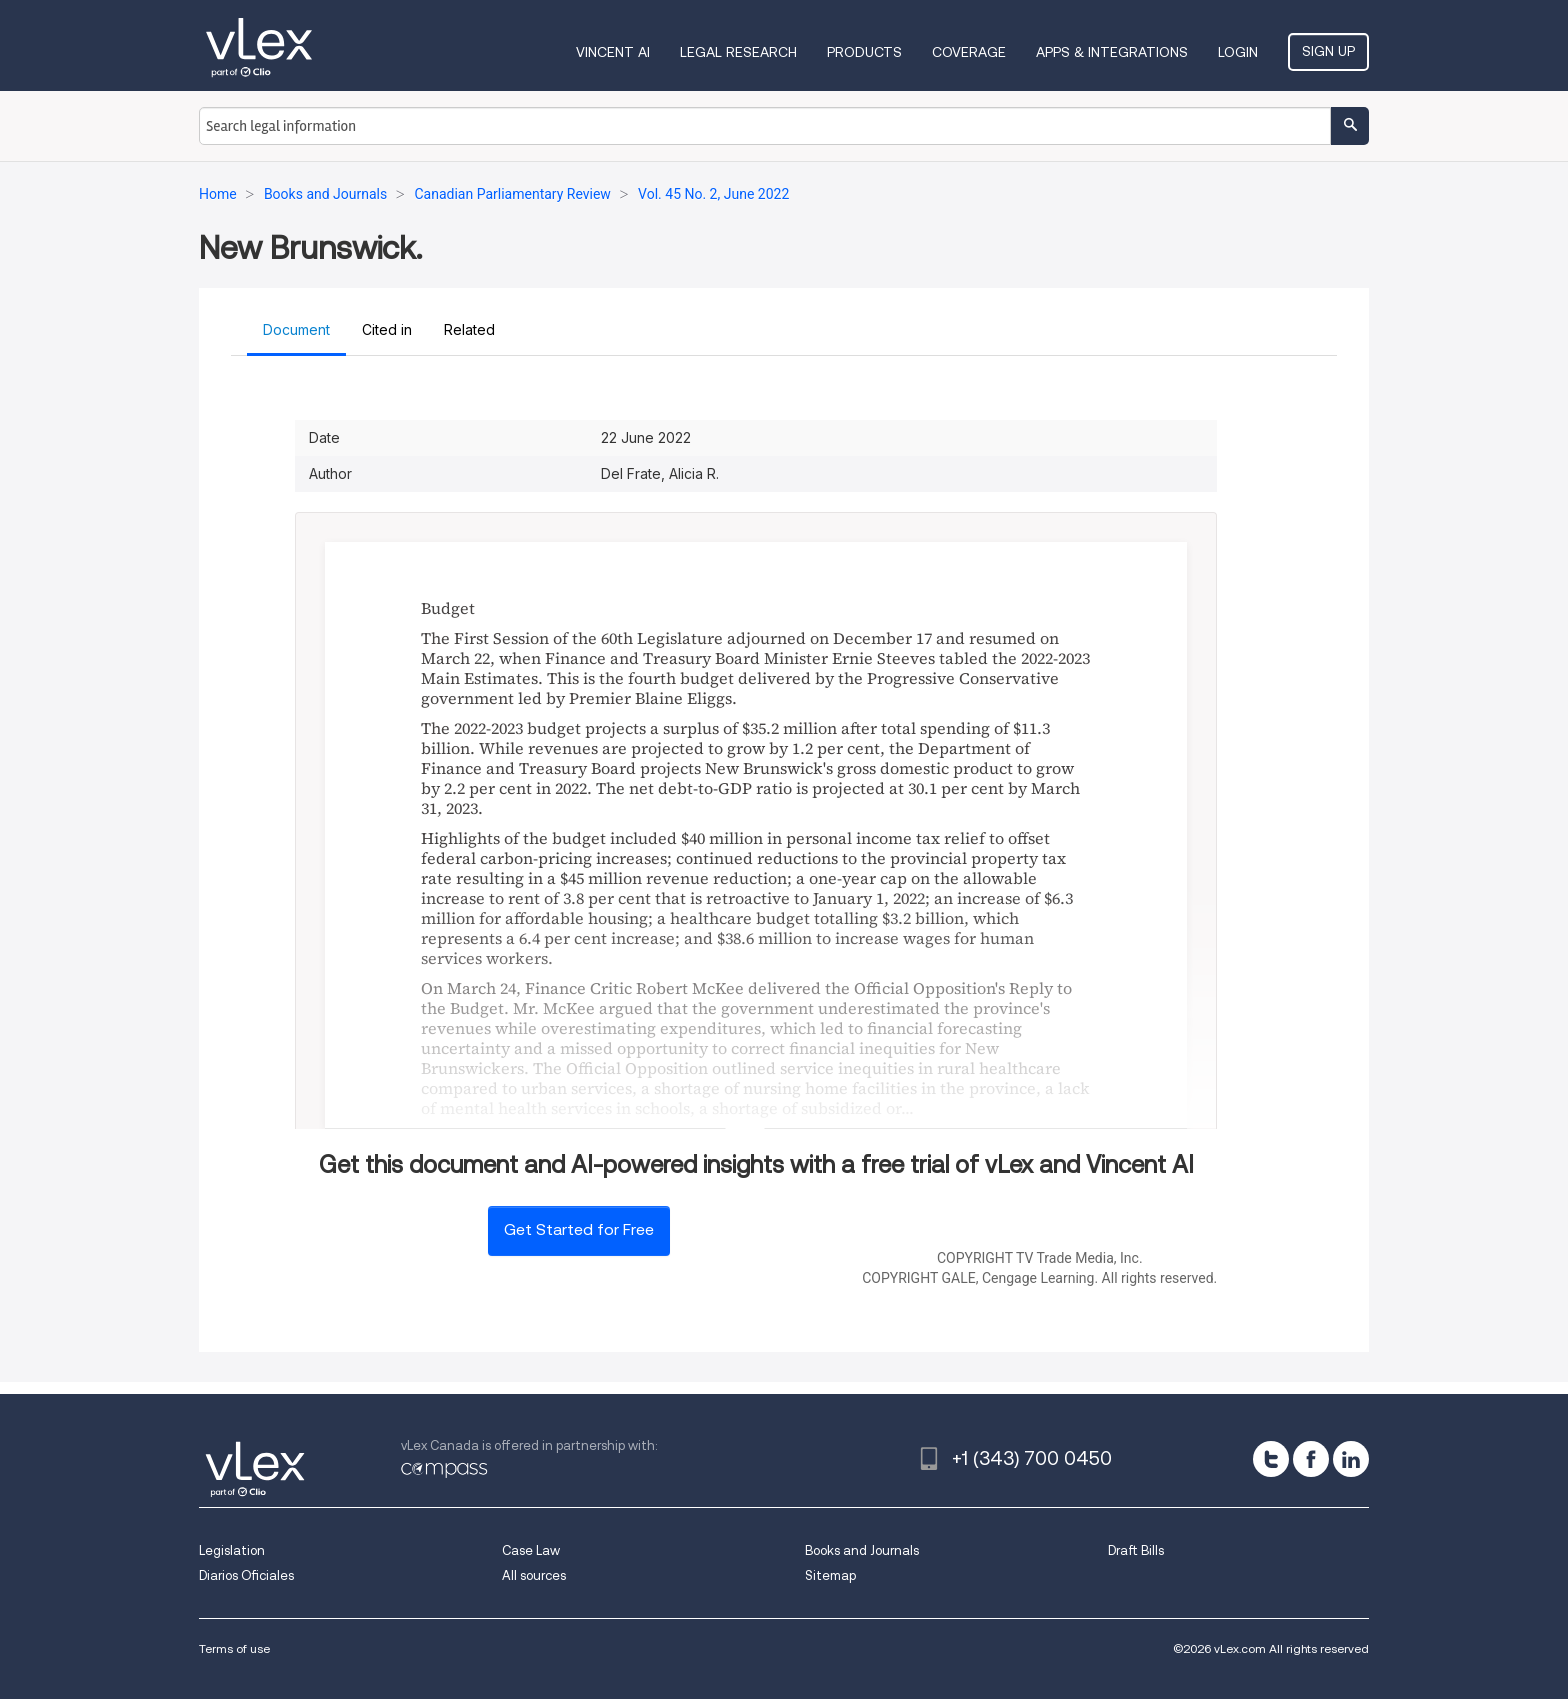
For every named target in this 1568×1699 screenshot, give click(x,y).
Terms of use (234, 1648)
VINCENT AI (613, 52)
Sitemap (830, 1575)
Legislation (232, 1550)
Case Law (531, 1550)
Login (1238, 52)
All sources (534, 1575)
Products (864, 52)
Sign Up (1328, 51)
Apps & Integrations (1112, 52)
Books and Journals (862, 1550)
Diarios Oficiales (246, 1575)
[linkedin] (1351, 1459)
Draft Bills (1136, 1550)
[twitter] (1271, 1459)
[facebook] (1311, 1459)
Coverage (969, 52)
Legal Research (738, 52)
